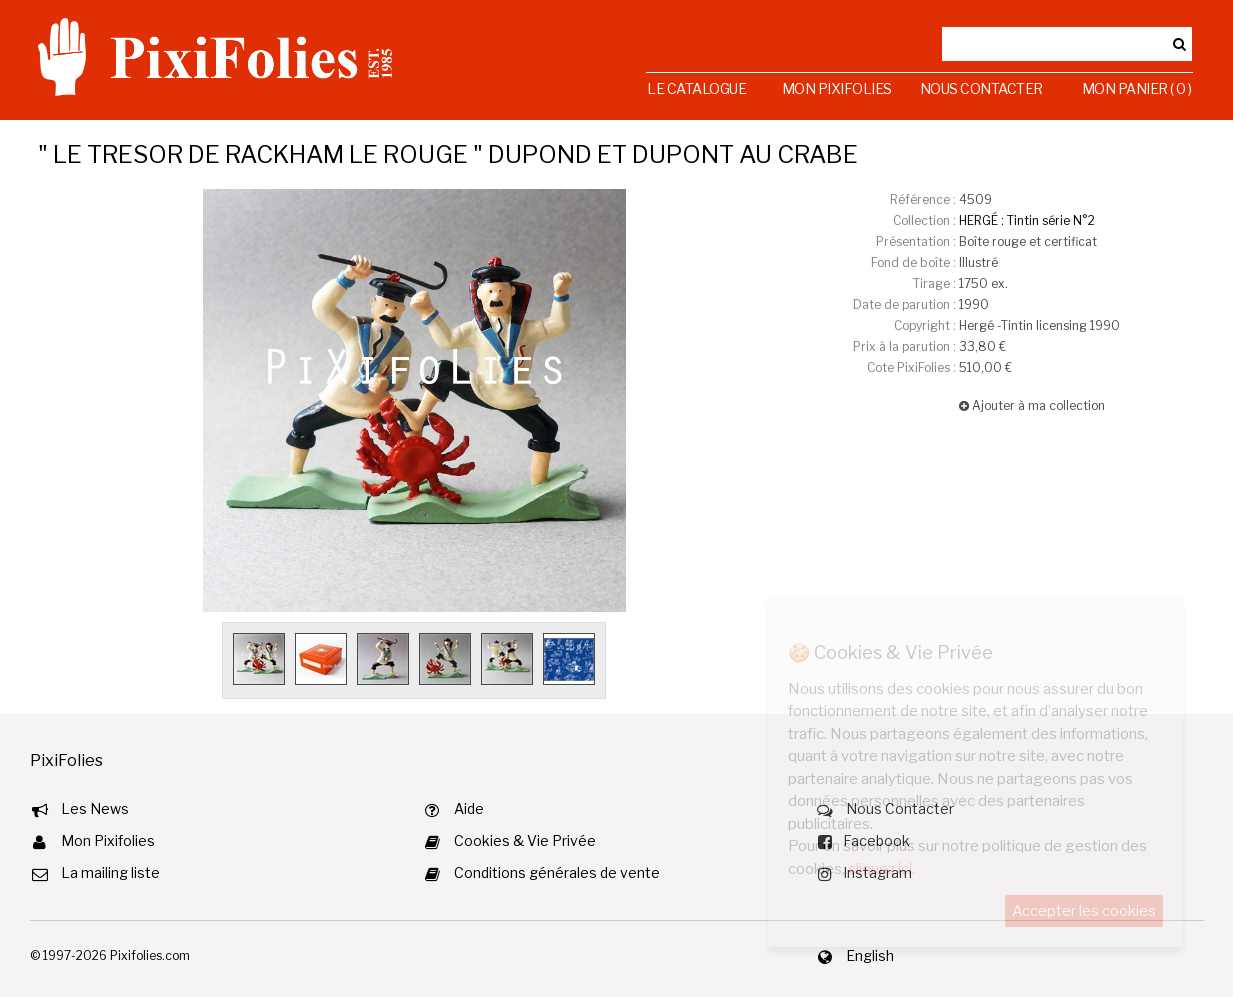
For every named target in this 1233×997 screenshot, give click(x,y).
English (870, 955)
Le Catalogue (696, 88)
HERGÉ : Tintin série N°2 (1027, 220)
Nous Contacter (981, 88)
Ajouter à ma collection (1032, 405)
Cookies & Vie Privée (525, 840)
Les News (95, 808)
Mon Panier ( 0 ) (1137, 88)
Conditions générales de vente (557, 872)
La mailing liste (110, 872)
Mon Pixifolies (837, 88)
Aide (469, 808)
